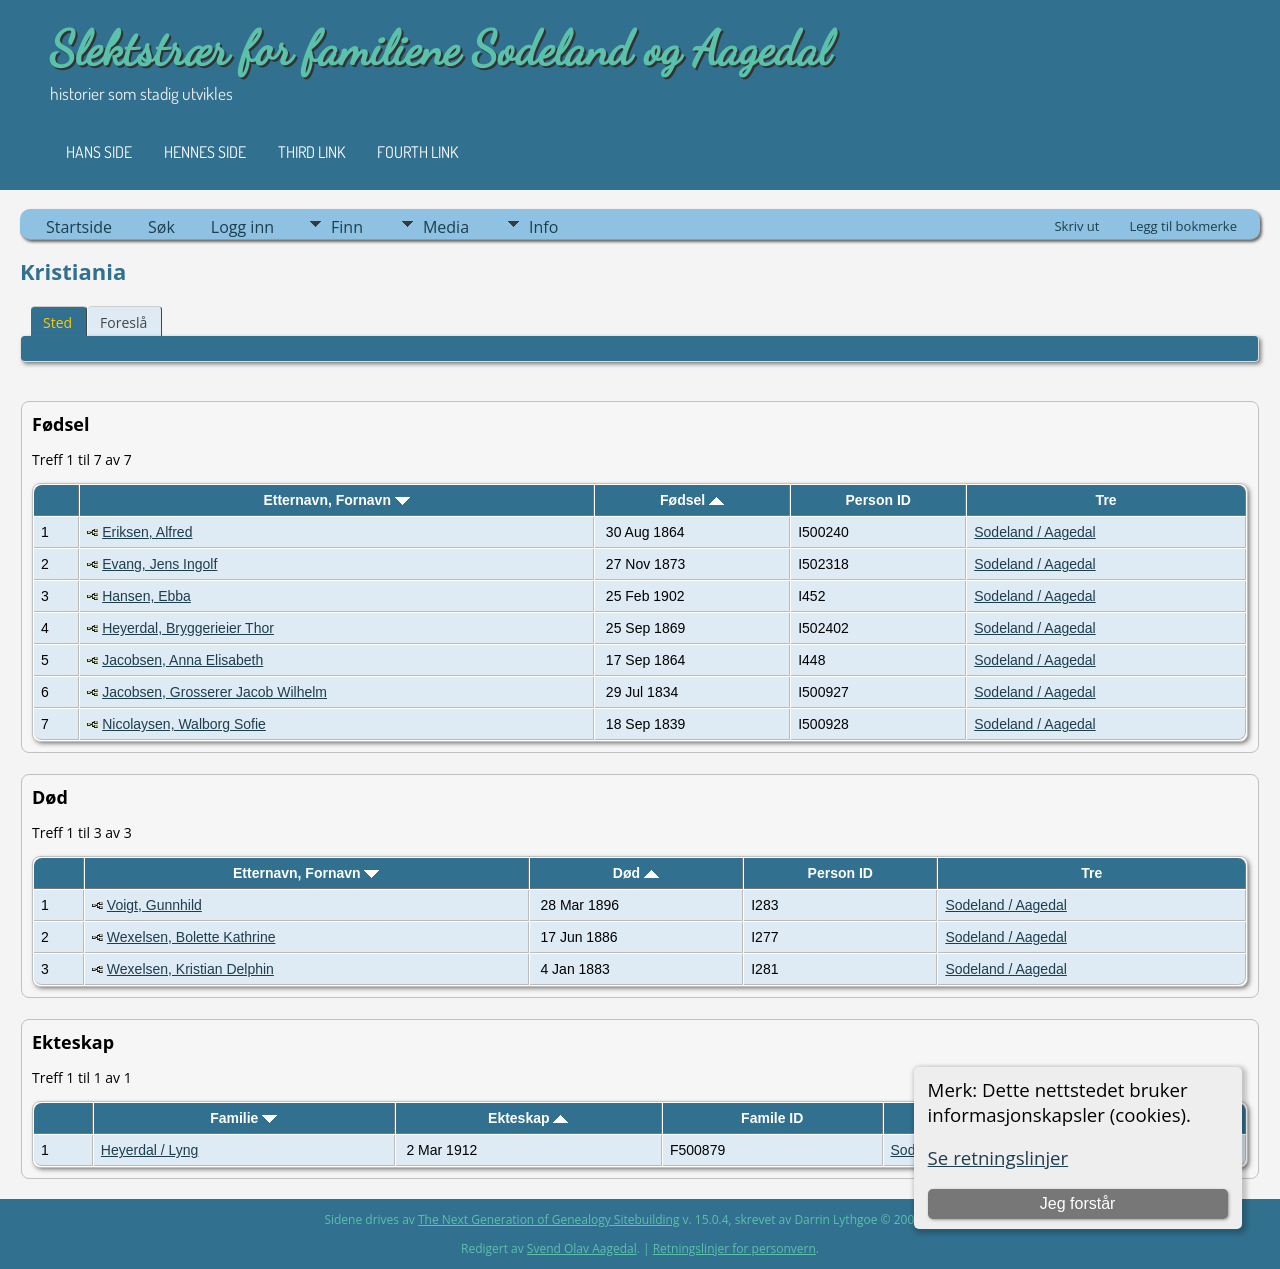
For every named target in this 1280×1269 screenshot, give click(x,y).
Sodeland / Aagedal (1034, 532)
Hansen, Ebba (146, 596)
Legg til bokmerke (1183, 226)
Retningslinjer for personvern (734, 1248)
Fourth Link (417, 152)
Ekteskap (528, 1118)
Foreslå (123, 322)
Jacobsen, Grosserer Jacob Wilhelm (214, 692)
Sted (57, 322)
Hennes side (205, 152)
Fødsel (692, 500)
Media (446, 227)
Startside (79, 227)
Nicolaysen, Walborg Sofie (184, 724)
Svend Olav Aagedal (582, 1248)
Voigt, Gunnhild (154, 905)
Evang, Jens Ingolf (159, 564)
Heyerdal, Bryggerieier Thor (188, 628)
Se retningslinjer (998, 1157)
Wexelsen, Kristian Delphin (190, 969)
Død (636, 873)
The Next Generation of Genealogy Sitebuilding (549, 1219)
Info (543, 227)
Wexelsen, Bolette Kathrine (191, 937)
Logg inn (242, 227)
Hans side (99, 152)
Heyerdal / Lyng (150, 1150)
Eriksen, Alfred (147, 532)
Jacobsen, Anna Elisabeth (182, 660)
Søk (161, 227)
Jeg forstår (1078, 1203)
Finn (347, 227)
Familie (243, 1118)
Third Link (311, 152)
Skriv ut (1076, 226)
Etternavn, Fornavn (336, 500)
